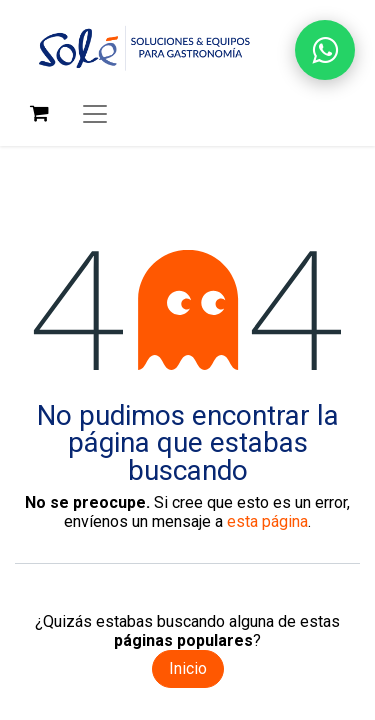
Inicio (188, 668)
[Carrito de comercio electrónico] (39, 113)
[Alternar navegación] (95, 113)
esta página (267, 521)
